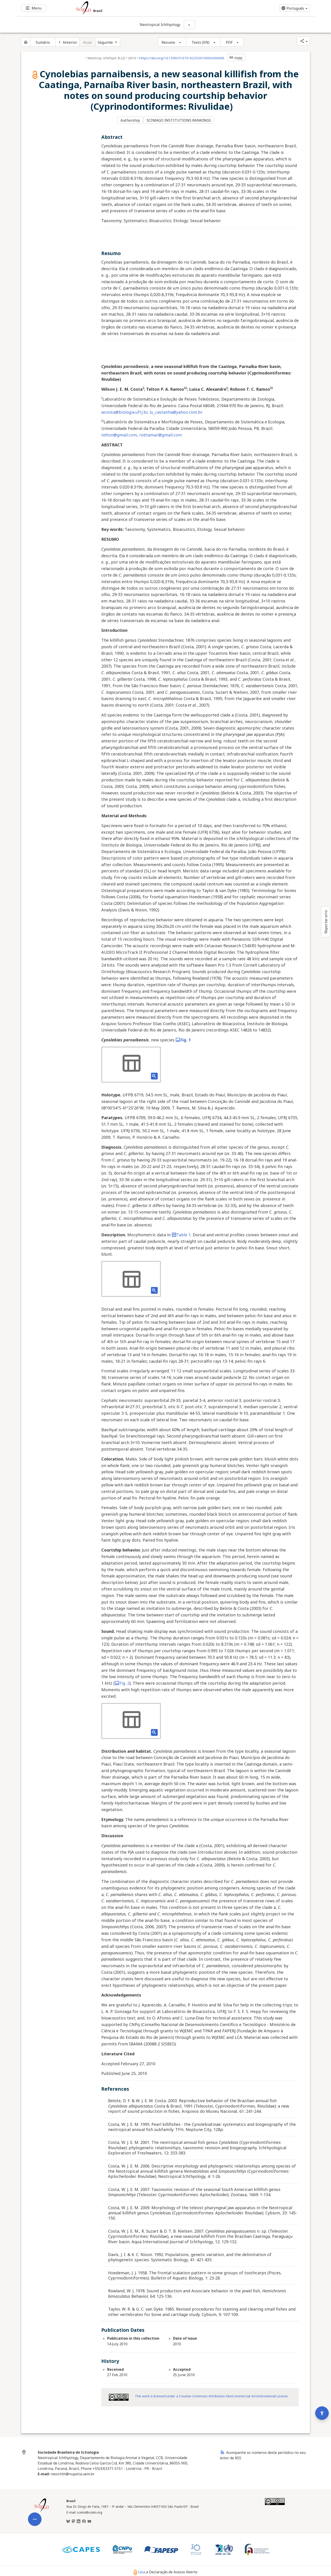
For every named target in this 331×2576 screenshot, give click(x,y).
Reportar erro (325, 921)
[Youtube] (89, 2519)
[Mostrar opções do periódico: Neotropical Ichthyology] (189, 24)
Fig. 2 (122, 1680)
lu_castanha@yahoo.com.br (176, 409)
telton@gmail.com (119, 432)
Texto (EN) (200, 42)
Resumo (168, 42)
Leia (139, 2569)
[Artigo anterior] (67, 42)
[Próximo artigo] (108, 42)
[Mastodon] (73, 2519)
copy (235, 57)
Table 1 (181, 1232)
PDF (229, 42)
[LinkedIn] (78, 2519)
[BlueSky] (68, 2519)
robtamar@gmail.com (160, 432)
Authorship (130, 119)
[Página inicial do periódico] (25, 42)
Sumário (43, 42)
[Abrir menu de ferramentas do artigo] (35, 2384)
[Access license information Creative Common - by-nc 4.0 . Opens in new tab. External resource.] (119, 2394)
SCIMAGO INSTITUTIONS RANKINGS (180, 119)
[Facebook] (84, 2519)
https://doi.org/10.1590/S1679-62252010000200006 (181, 58)
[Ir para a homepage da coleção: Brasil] (141, 8)
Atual (87, 42)
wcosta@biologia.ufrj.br (124, 409)
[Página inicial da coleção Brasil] (41, 2508)
